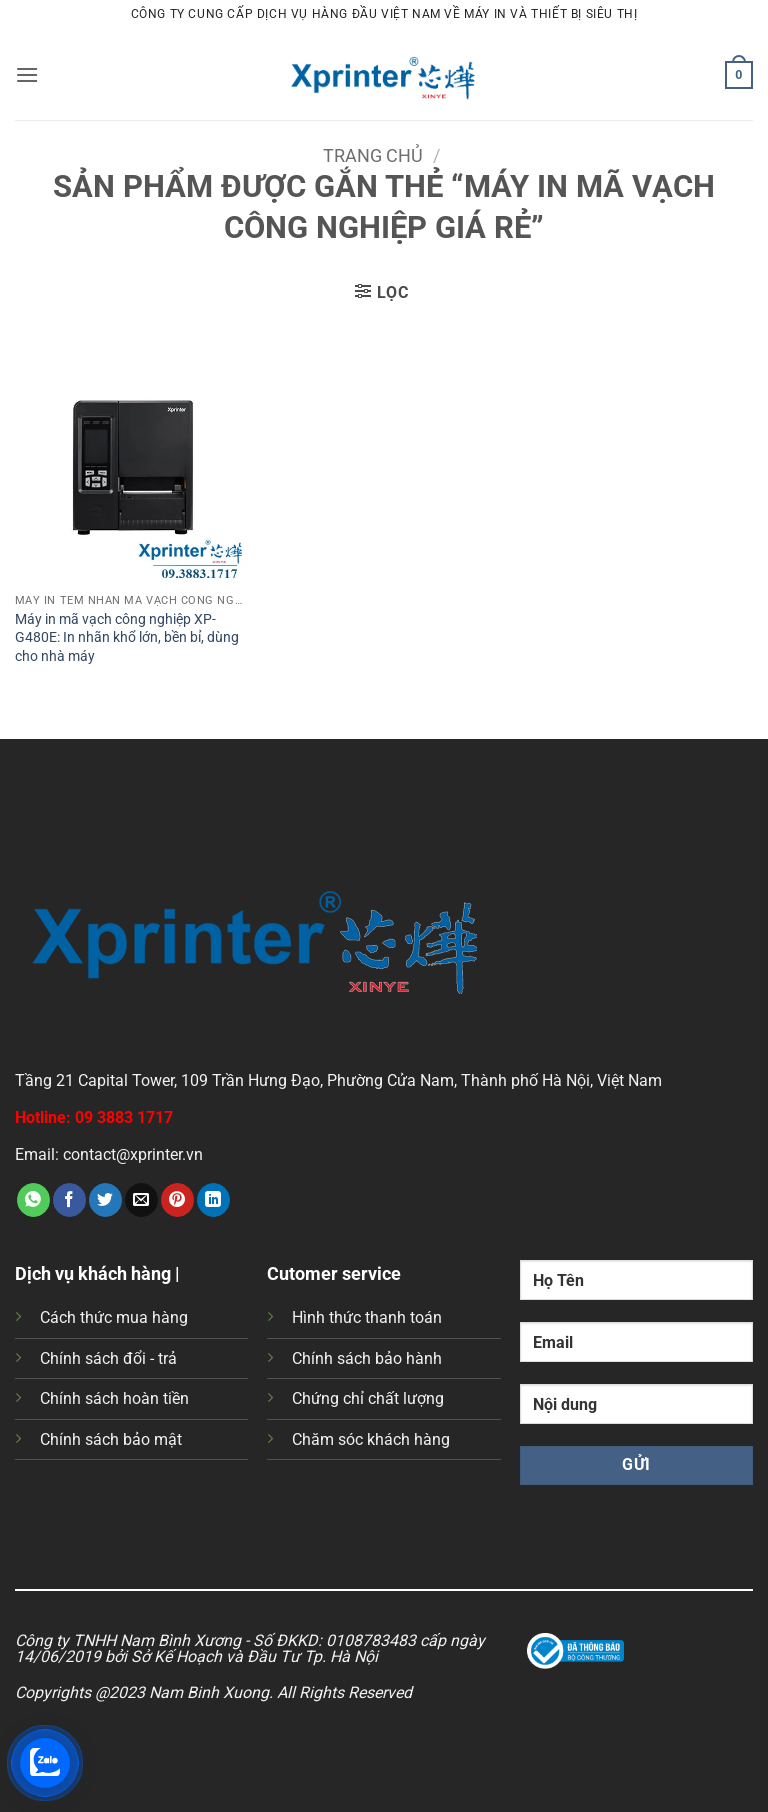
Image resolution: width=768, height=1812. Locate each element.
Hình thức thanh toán (367, 1317)
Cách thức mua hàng (114, 1317)
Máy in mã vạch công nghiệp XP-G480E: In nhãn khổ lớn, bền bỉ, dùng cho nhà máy (127, 638)
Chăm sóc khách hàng (371, 1439)
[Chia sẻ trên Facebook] (69, 1200)
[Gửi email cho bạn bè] (141, 1200)
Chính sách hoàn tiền (114, 1398)
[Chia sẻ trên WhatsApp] (33, 1200)
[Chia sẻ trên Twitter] (105, 1200)
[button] (27, 74)
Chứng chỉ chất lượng (368, 1398)
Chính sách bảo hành (367, 1358)
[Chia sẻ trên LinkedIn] (213, 1200)
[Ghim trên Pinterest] (177, 1200)
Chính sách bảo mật (111, 1439)
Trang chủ (373, 155)
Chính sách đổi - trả (108, 1358)
